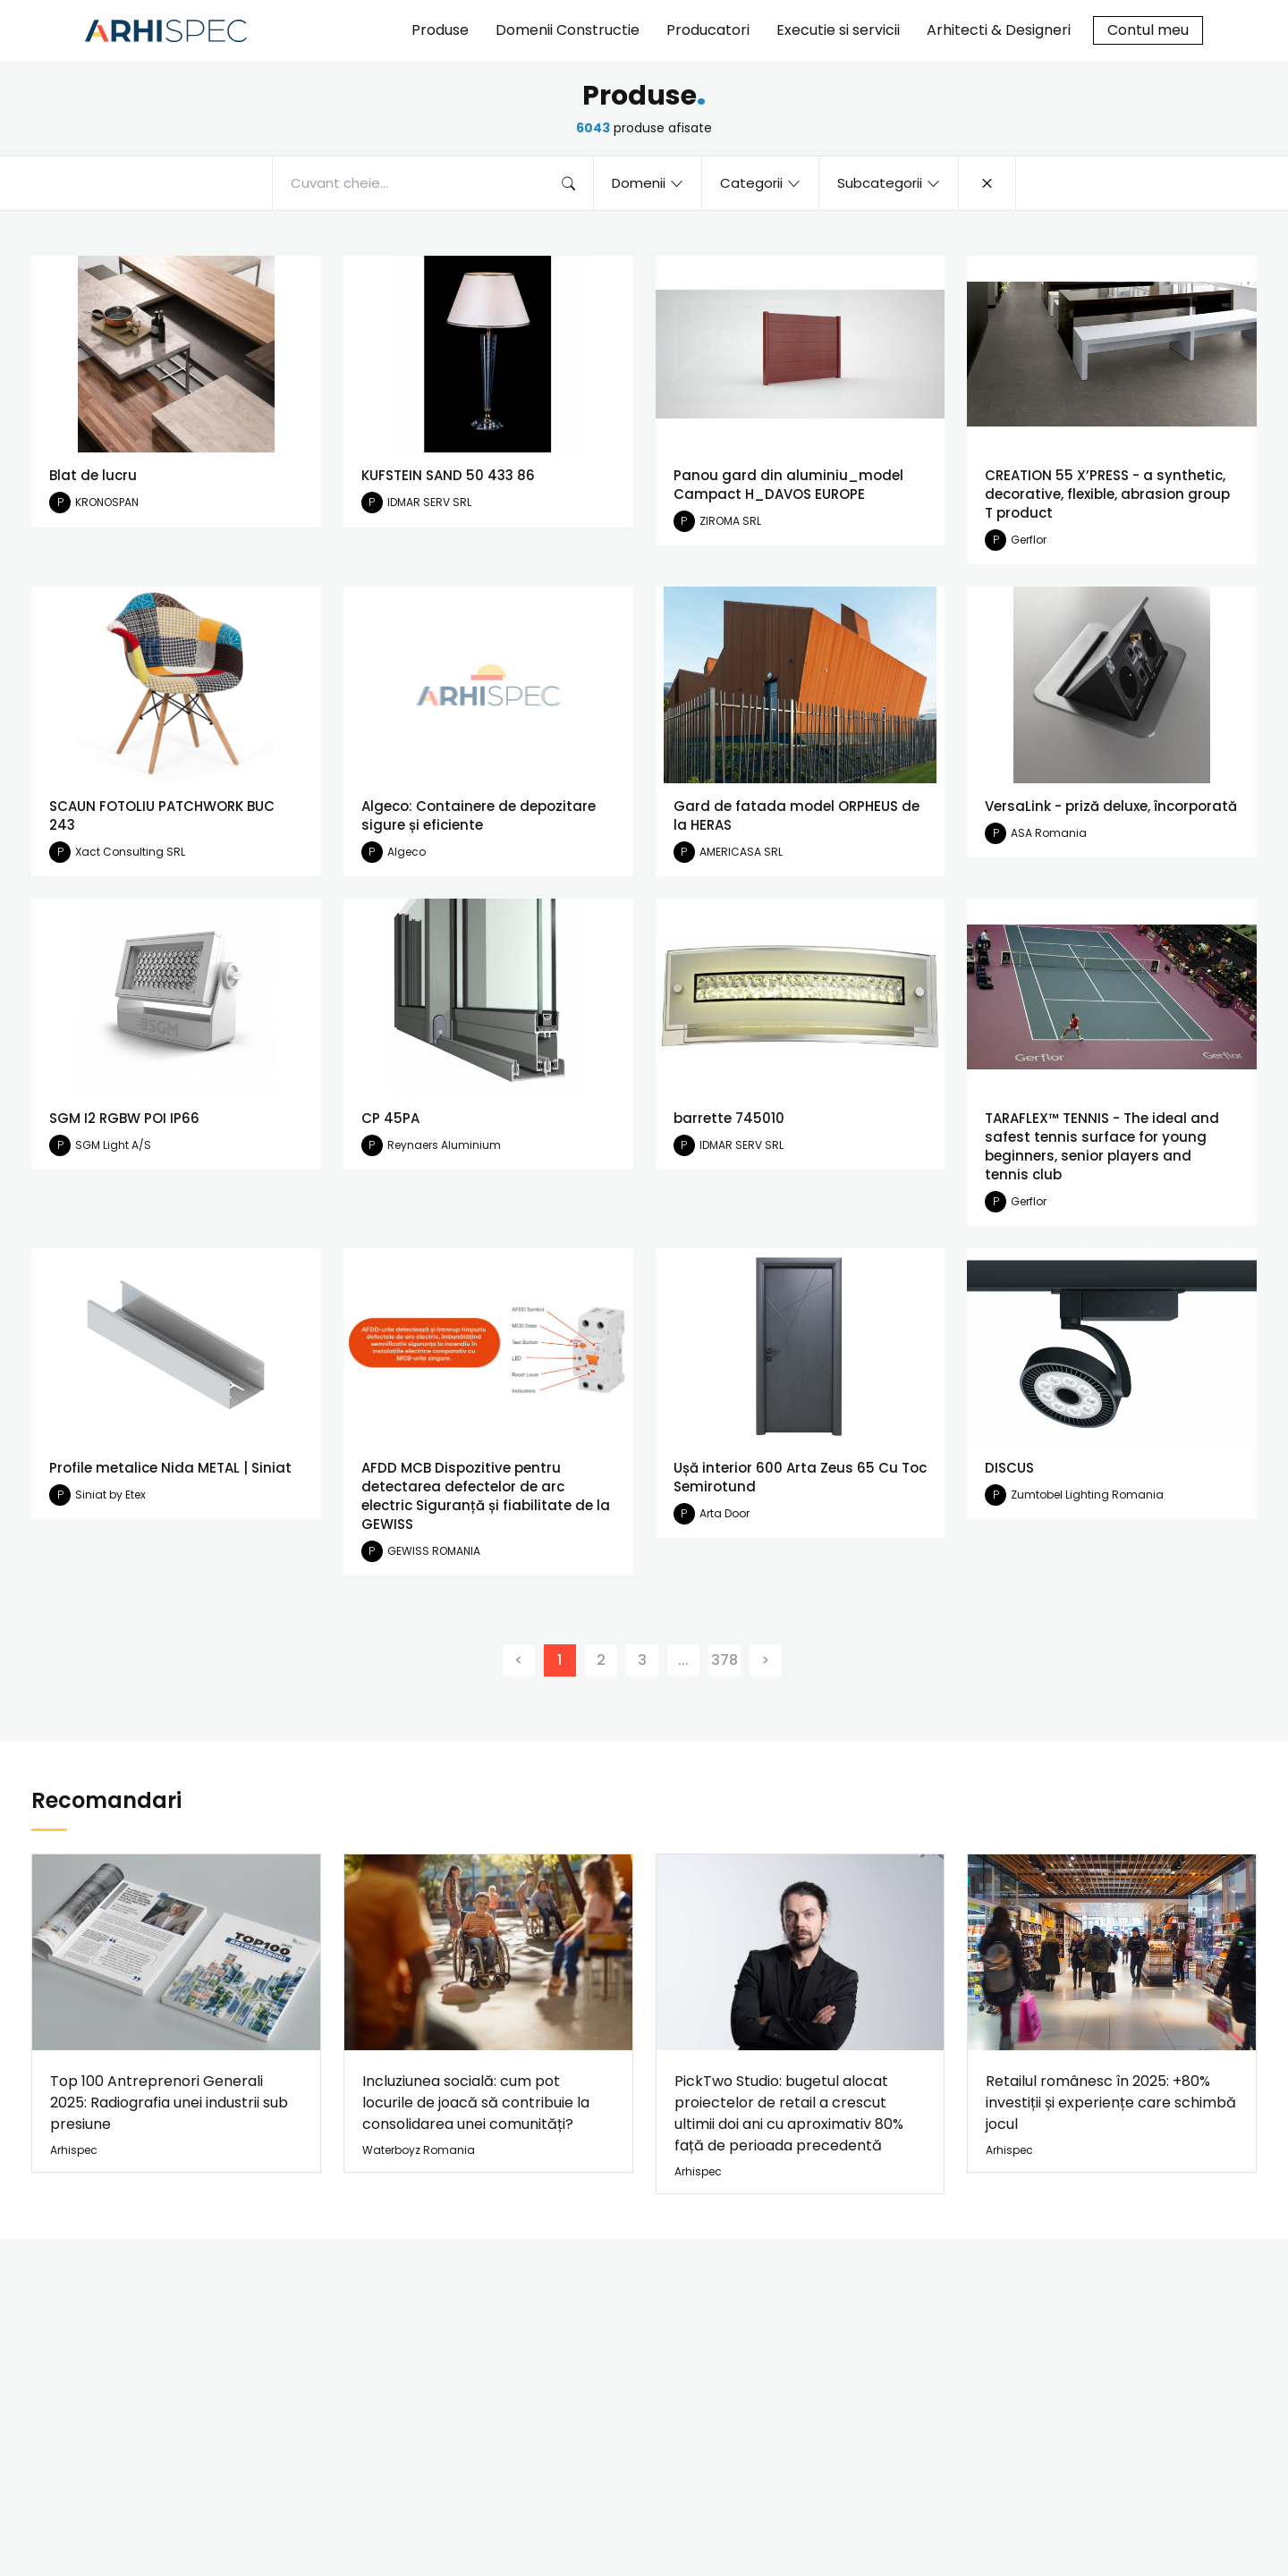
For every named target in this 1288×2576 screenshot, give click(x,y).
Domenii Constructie (568, 30)
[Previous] (519, 1660)
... (683, 1660)
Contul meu (1148, 30)
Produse (440, 30)
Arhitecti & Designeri (999, 30)
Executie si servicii (838, 30)
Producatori (708, 30)
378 (724, 1660)
